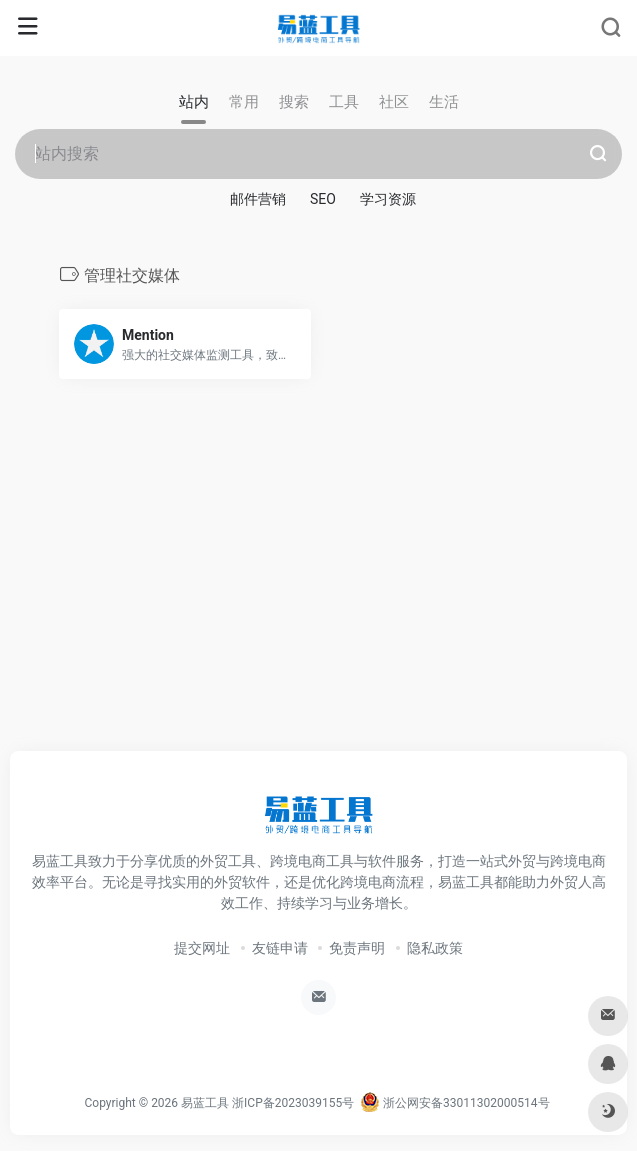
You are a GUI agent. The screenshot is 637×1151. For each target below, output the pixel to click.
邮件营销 (258, 199)
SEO (323, 199)
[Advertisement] (319, 587)
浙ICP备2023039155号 (293, 1103)
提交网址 (202, 948)
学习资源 (388, 199)
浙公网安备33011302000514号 (454, 1103)
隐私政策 (435, 948)
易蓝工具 (205, 1103)
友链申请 (280, 948)
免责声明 (357, 948)
